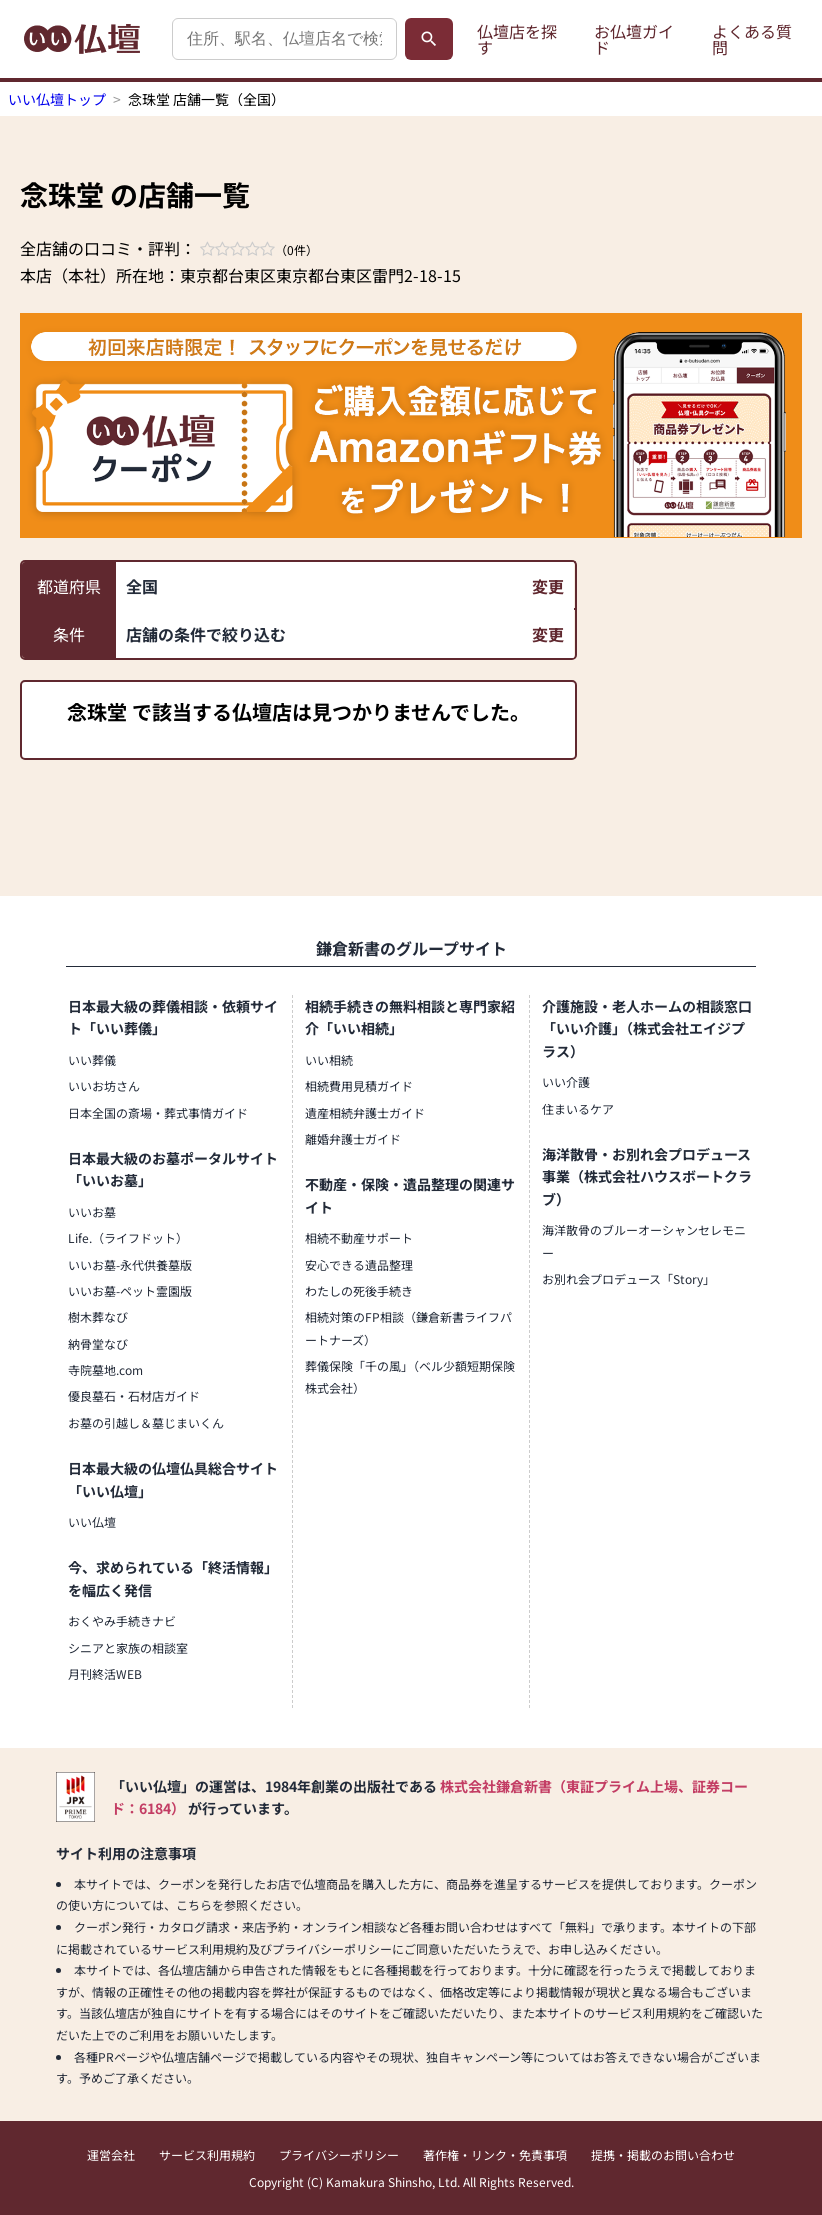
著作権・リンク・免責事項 (495, 2154)
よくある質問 (752, 39)
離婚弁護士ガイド (353, 1138)
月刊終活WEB (105, 1673)
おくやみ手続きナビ (122, 1620)
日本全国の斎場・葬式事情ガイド (158, 1112)
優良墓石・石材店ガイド (134, 1395)
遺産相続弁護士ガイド (365, 1112)
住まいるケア (578, 1108)
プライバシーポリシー (339, 2154)
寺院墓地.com (105, 1369)
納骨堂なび (98, 1343)
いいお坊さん (104, 1085)
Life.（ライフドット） (128, 1237)
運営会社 (111, 2154)
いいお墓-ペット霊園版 (130, 1290)
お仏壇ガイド (634, 39)
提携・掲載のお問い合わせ (663, 2154)
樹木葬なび (98, 1316)
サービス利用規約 (207, 2154)
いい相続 (329, 1059)
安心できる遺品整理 (359, 1264)
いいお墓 (92, 1211)
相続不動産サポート (359, 1237)
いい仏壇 (92, 1521)
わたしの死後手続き (359, 1290)
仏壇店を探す (517, 39)
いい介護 (566, 1081)
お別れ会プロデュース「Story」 (628, 1278)
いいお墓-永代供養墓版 (130, 1264)
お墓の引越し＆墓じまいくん (146, 1422)
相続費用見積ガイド (359, 1085)
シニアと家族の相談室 (128, 1647)
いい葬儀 (92, 1059)
